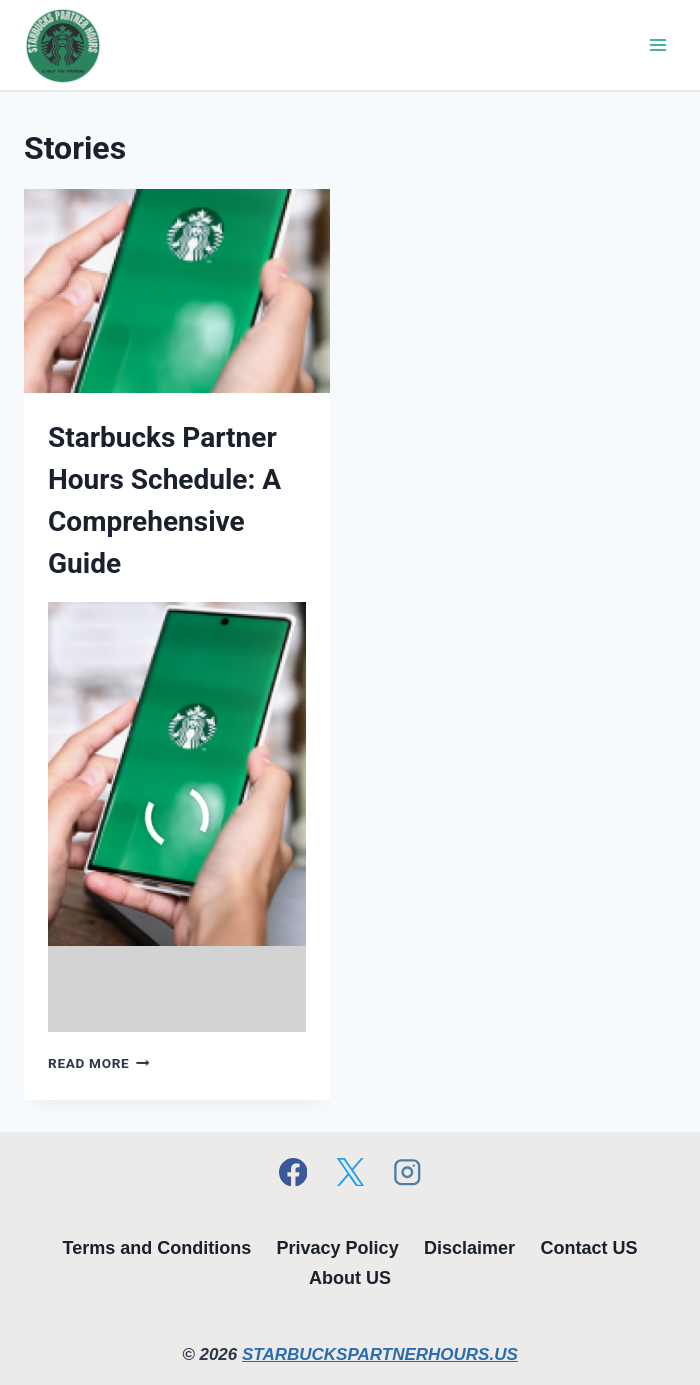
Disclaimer (469, 1248)
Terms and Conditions (157, 1248)
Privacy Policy (338, 1248)
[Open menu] (657, 44)
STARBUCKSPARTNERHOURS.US (380, 1354)
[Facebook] (292, 1171)
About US (350, 1278)
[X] (349, 1171)
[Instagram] (407, 1171)
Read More (99, 1063)
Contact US (588, 1248)
